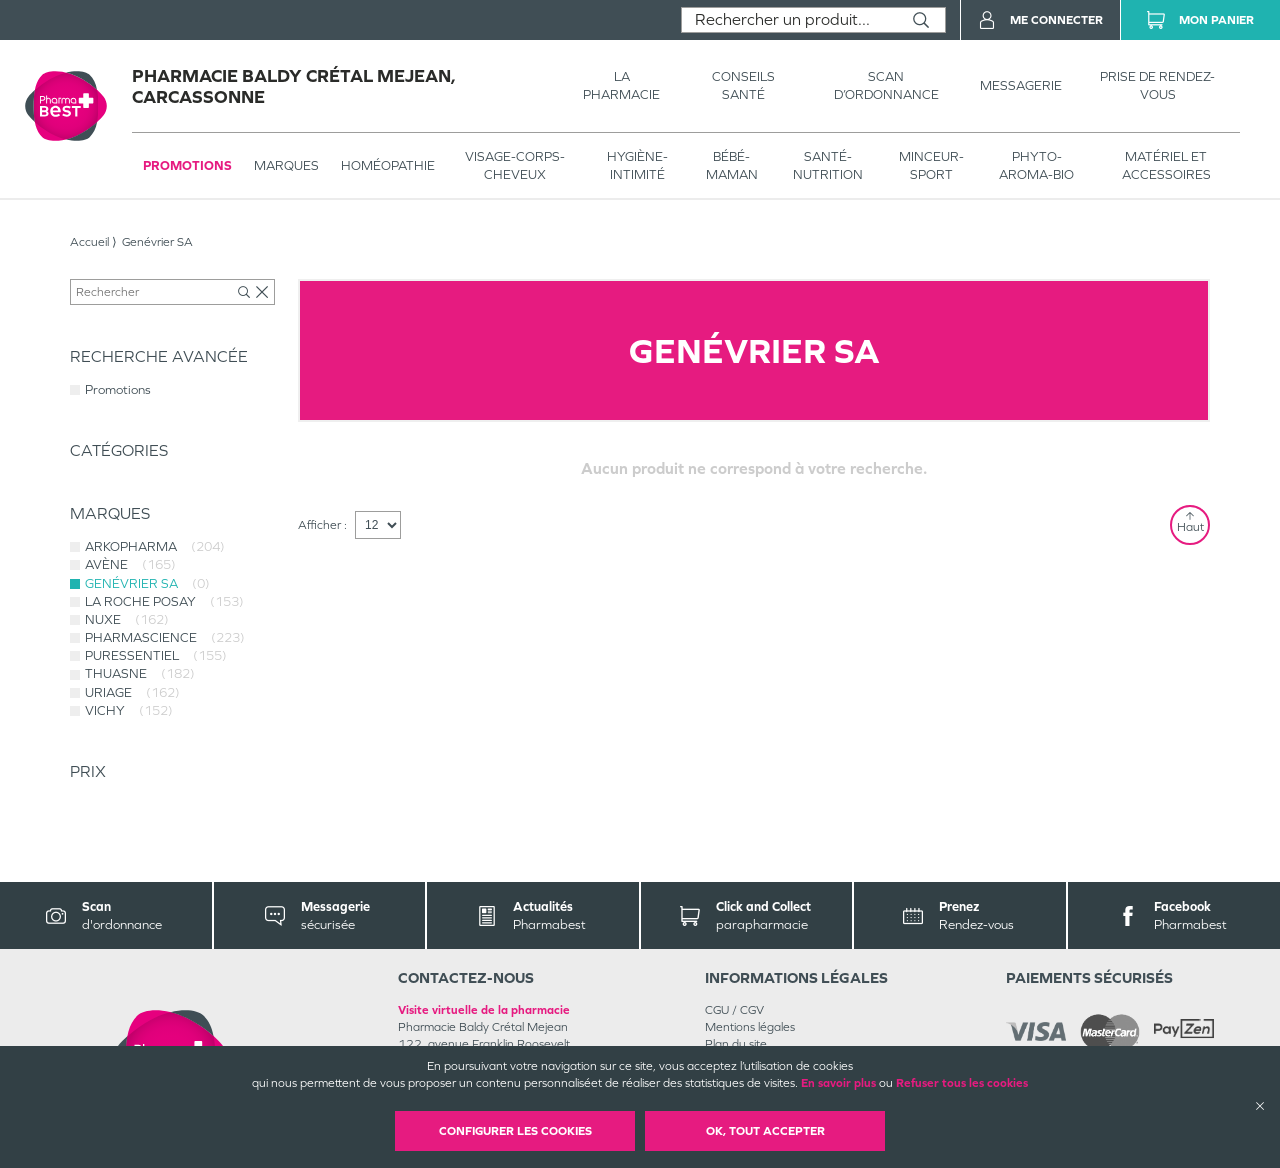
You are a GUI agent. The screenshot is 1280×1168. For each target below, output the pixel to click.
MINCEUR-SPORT (931, 165)
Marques (286, 165)
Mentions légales (750, 1027)
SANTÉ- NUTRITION (828, 165)
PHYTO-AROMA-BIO (1036, 165)
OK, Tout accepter (765, 1131)
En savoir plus (838, 1083)
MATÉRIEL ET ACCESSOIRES (1166, 165)
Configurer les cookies (515, 1131)
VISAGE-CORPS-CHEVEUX (515, 165)
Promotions (187, 165)
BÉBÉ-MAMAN (732, 165)
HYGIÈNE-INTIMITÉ (637, 165)
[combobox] (789, 20)
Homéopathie (388, 165)
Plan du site (736, 1044)
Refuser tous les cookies (962, 1083)
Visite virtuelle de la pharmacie (484, 1010)
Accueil (89, 242)
